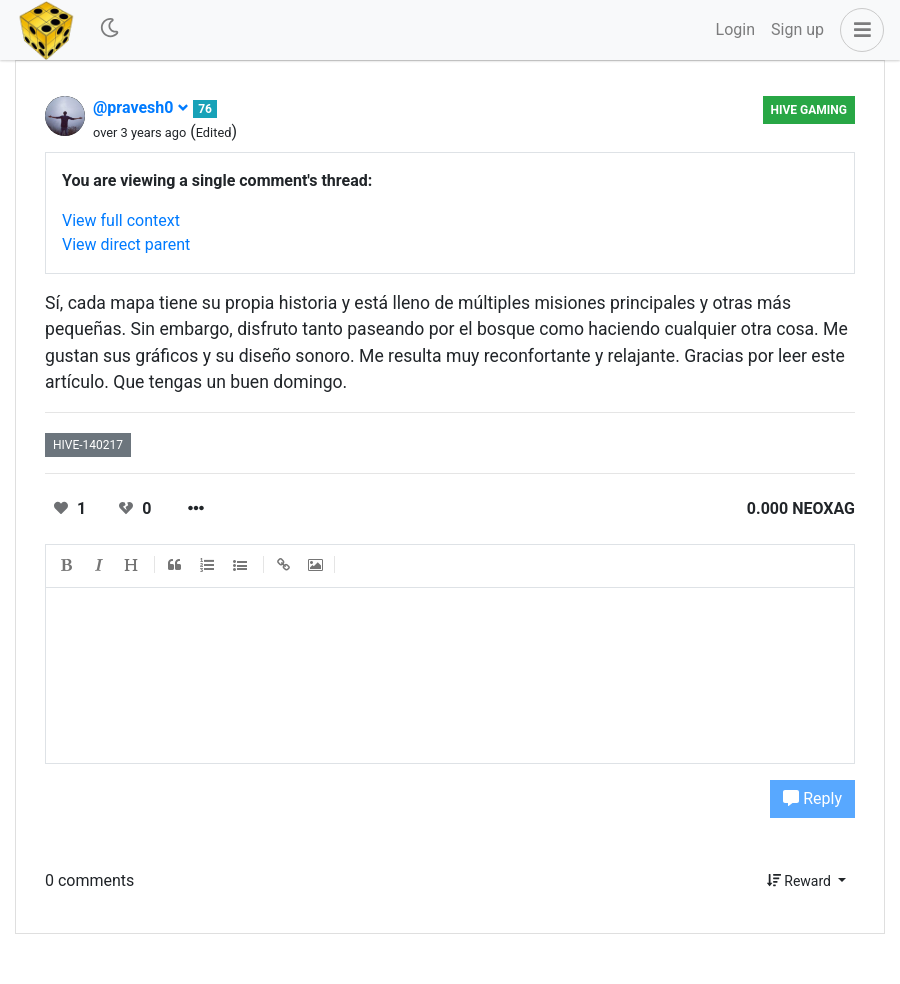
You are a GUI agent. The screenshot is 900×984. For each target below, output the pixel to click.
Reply (812, 798)
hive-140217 (88, 445)
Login (735, 29)
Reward (801, 881)
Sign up (797, 29)
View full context (121, 220)
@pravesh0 (141, 107)
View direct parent (126, 244)
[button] (858, 30)
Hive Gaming (809, 110)
